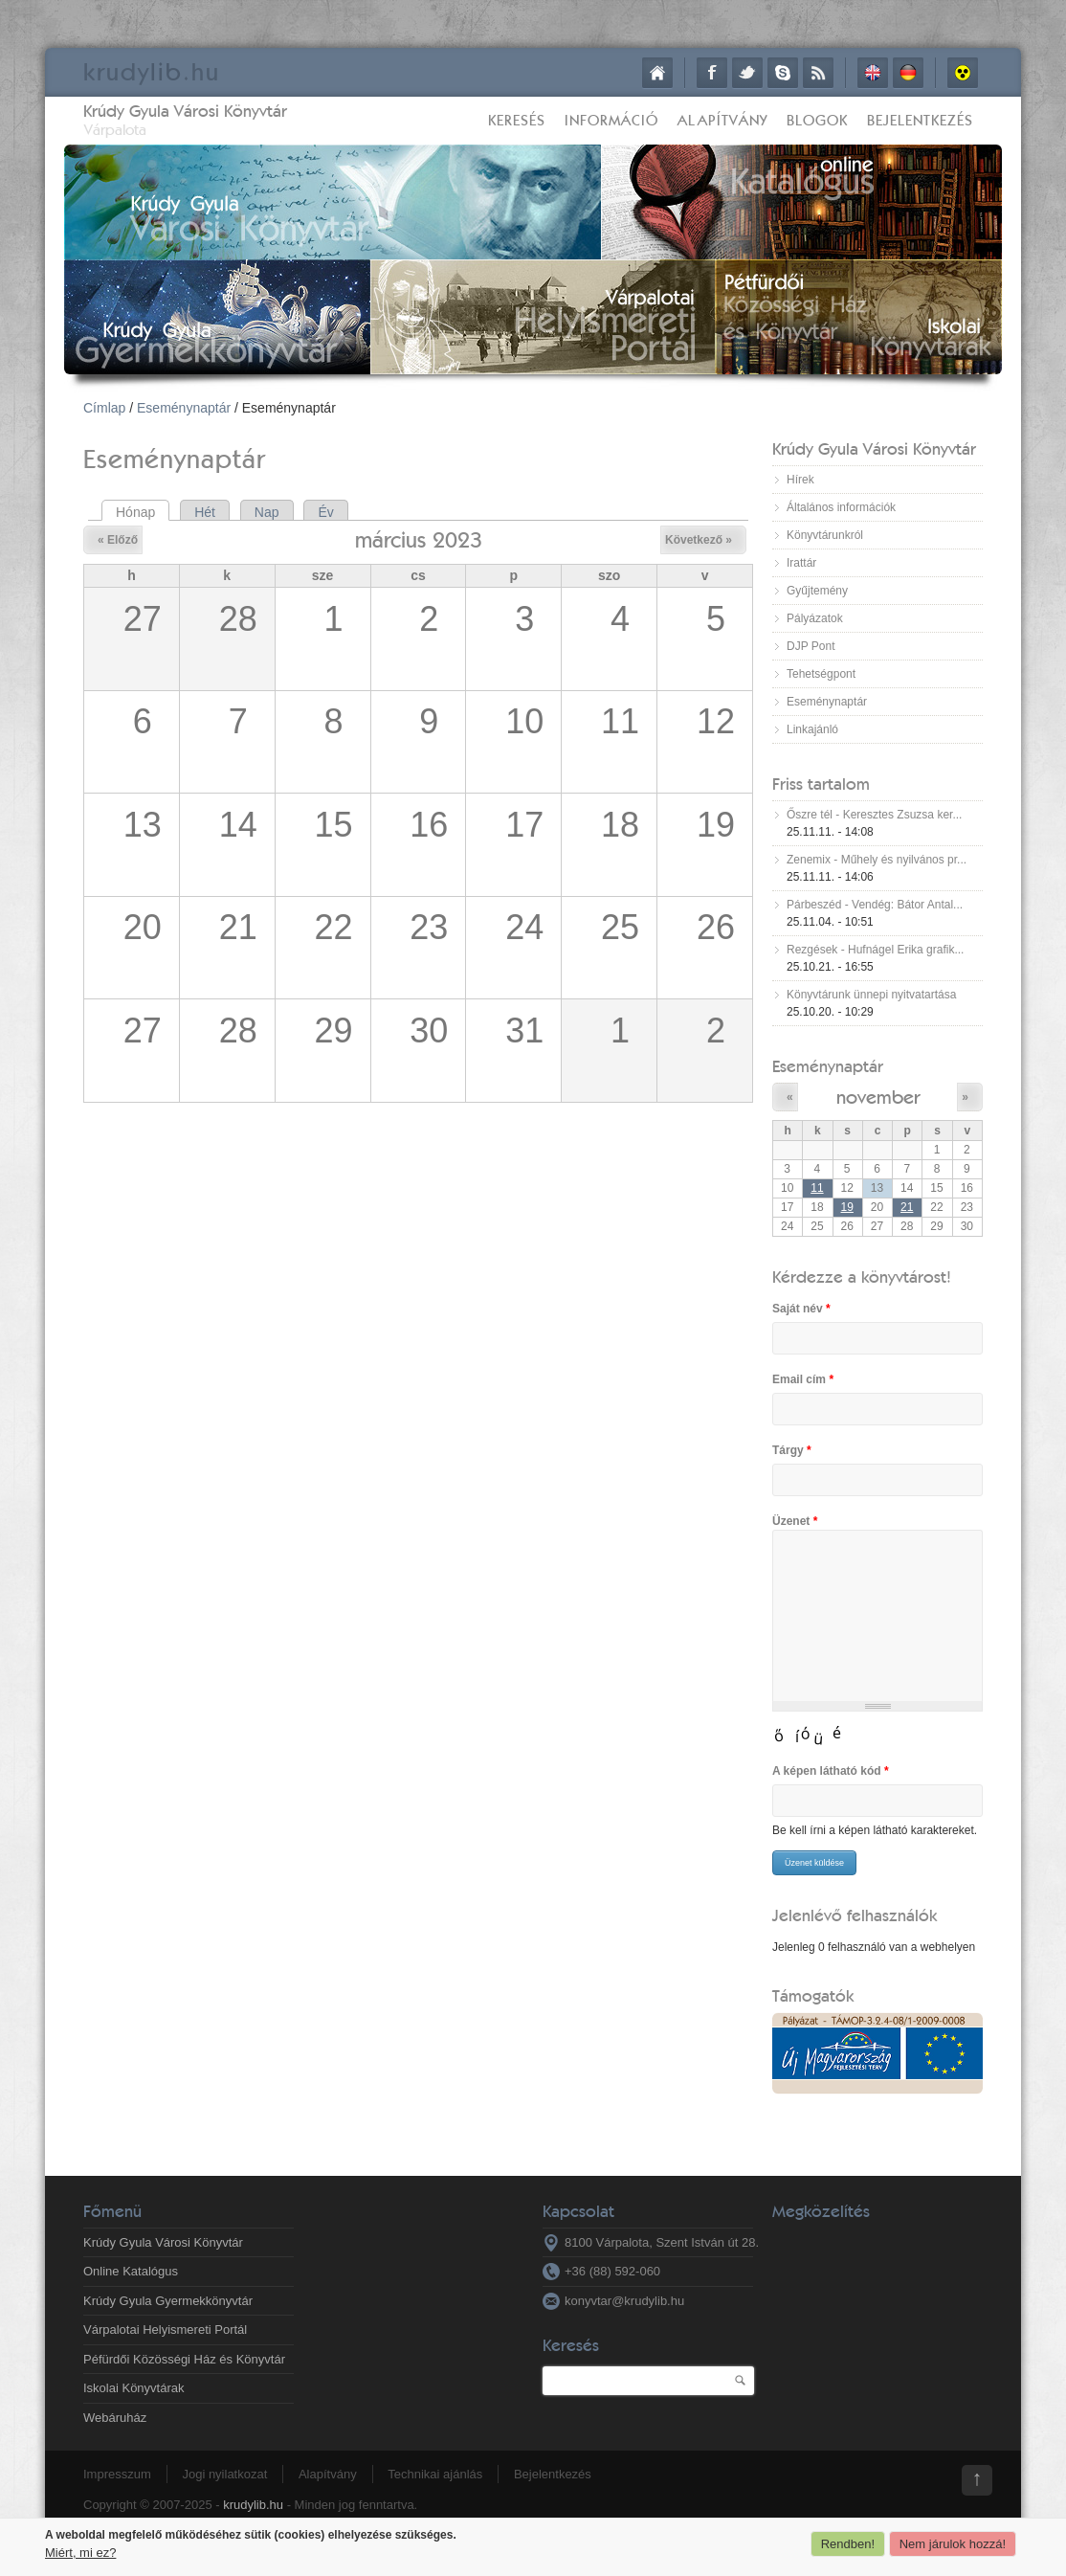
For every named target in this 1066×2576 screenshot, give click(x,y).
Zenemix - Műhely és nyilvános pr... (876, 859)
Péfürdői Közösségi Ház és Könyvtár (184, 2359)
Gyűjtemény (817, 590)
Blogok (817, 120)
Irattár (801, 563)
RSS (818, 72)
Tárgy (791, 1450)
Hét (204, 512)
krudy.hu (151, 71)
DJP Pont (810, 646)
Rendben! (848, 2544)
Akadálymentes (962, 72)
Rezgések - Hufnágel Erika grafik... (875, 949)
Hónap (142, 512)
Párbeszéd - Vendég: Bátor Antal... (875, 904)
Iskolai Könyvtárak (134, 2388)
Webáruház (114, 2417)
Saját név (801, 1308)
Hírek (800, 479)
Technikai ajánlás (435, 2474)
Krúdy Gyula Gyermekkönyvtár (168, 2301)
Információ (611, 120)
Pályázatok (815, 618)
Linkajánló (812, 729)
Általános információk (841, 507)
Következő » (698, 540)
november (878, 1097)
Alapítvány (722, 120)
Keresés (516, 120)
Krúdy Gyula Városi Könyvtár (185, 111)
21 (906, 1207)
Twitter (747, 72)
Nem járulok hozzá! (952, 2544)
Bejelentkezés (920, 120)
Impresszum (117, 2474)
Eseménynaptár (184, 407)
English (872, 72)
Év (325, 512)
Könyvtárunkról (825, 535)
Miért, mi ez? (80, 2552)
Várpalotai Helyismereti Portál (165, 2329)
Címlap (657, 72)
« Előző (118, 540)
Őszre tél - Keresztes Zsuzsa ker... (874, 814)
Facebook (712, 72)
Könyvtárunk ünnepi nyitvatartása (871, 994)
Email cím (802, 1379)
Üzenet (794, 1521)
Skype (782, 72)
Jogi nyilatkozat (224, 2474)
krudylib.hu (253, 2505)
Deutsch (908, 72)
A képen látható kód (830, 1771)
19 (847, 1207)
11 (817, 1188)
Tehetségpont (821, 674)
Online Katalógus (130, 2271)
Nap (267, 512)
